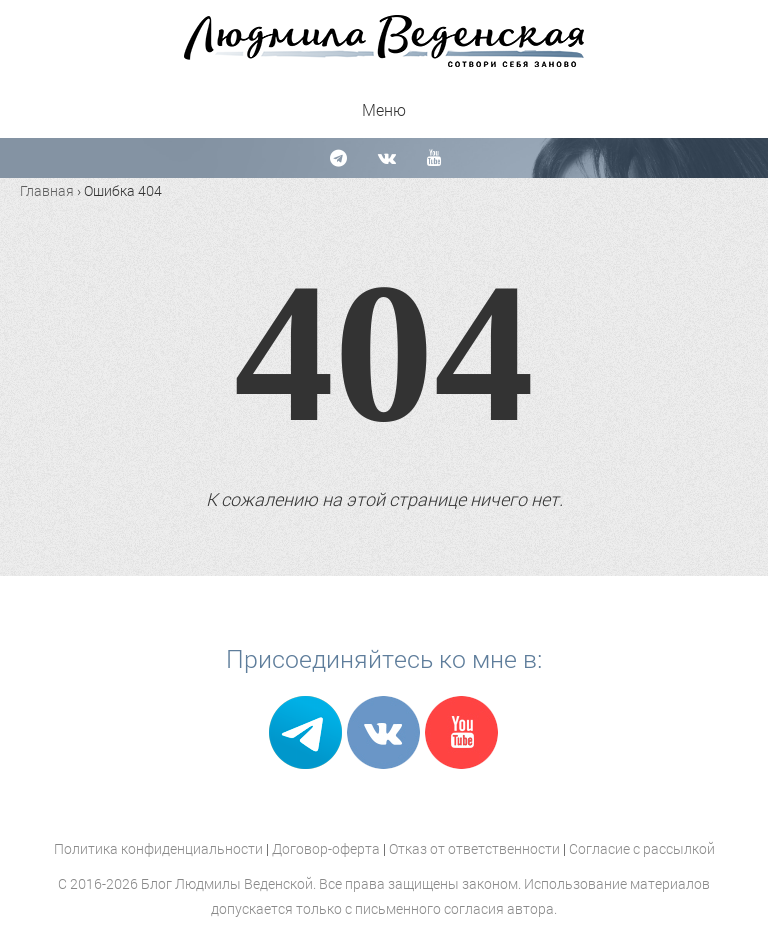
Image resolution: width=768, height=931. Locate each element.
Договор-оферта (326, 848)
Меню (384, 109)
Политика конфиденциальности (158, 848)
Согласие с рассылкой (642, 848)
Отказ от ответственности (474, 848)
